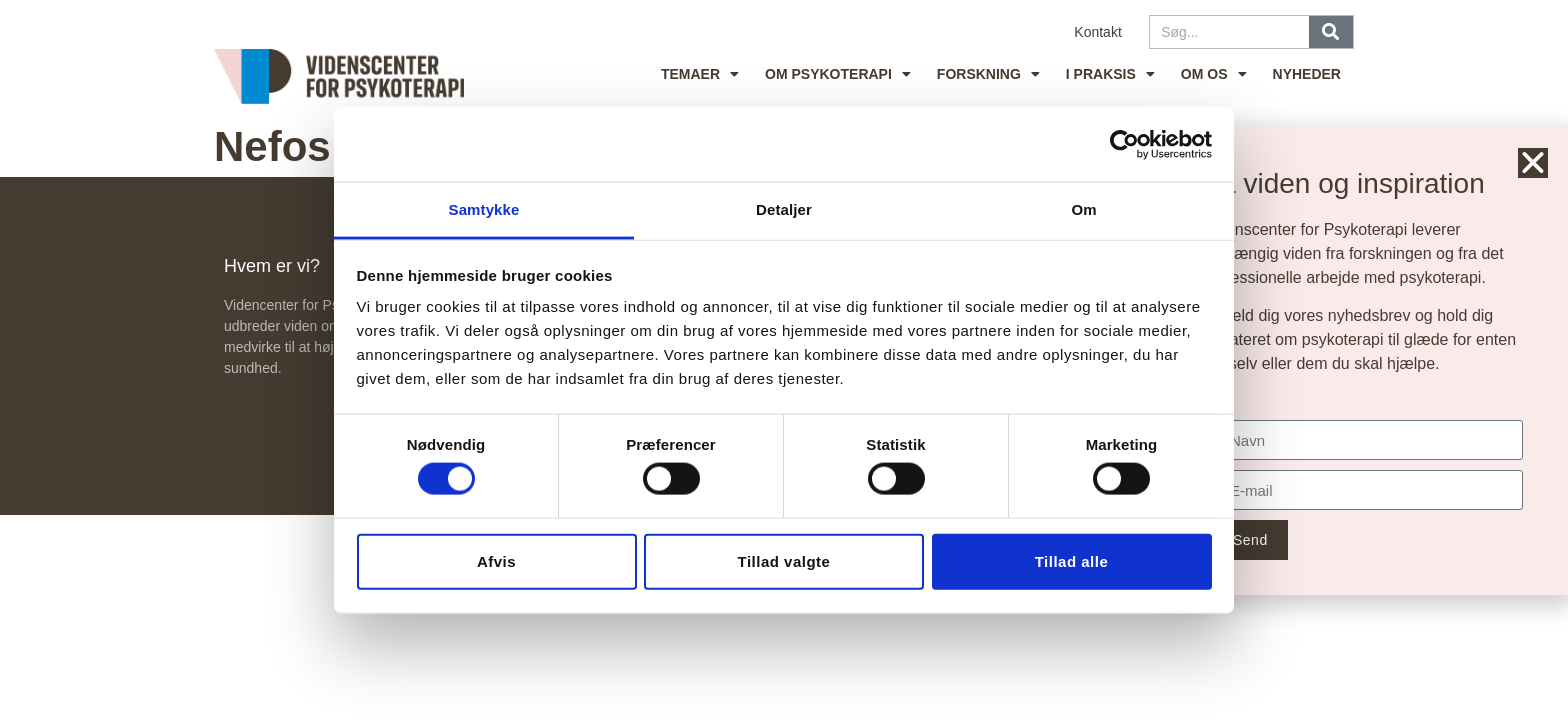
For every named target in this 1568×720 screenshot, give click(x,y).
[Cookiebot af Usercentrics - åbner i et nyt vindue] (1124, 144)
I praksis (1110, 74)
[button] (1535, 163)
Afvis (496, 560)
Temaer (700, 74)
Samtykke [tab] (484, 209)
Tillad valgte (784, 560)
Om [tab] (1083, 209)
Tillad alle (1072, 560)
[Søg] (1331, 32)
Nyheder (1307, 74)
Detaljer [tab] (784, 209)
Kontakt (1097, 32)
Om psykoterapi (838, 74)
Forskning (988, 74)
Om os (1214, 74)
